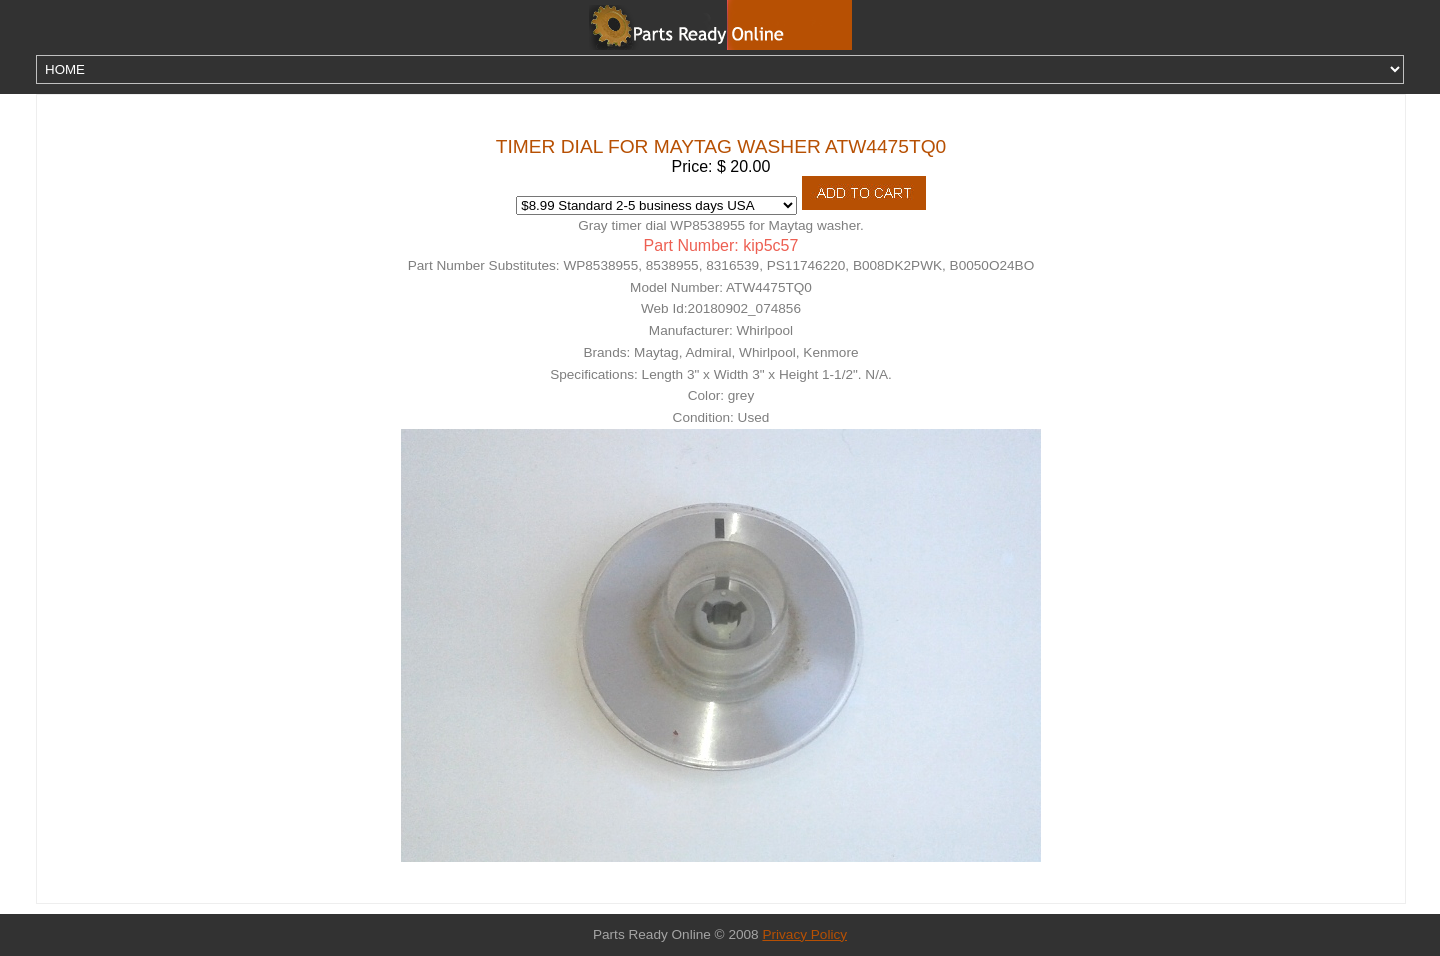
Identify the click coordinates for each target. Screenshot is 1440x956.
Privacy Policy (804, 934)
